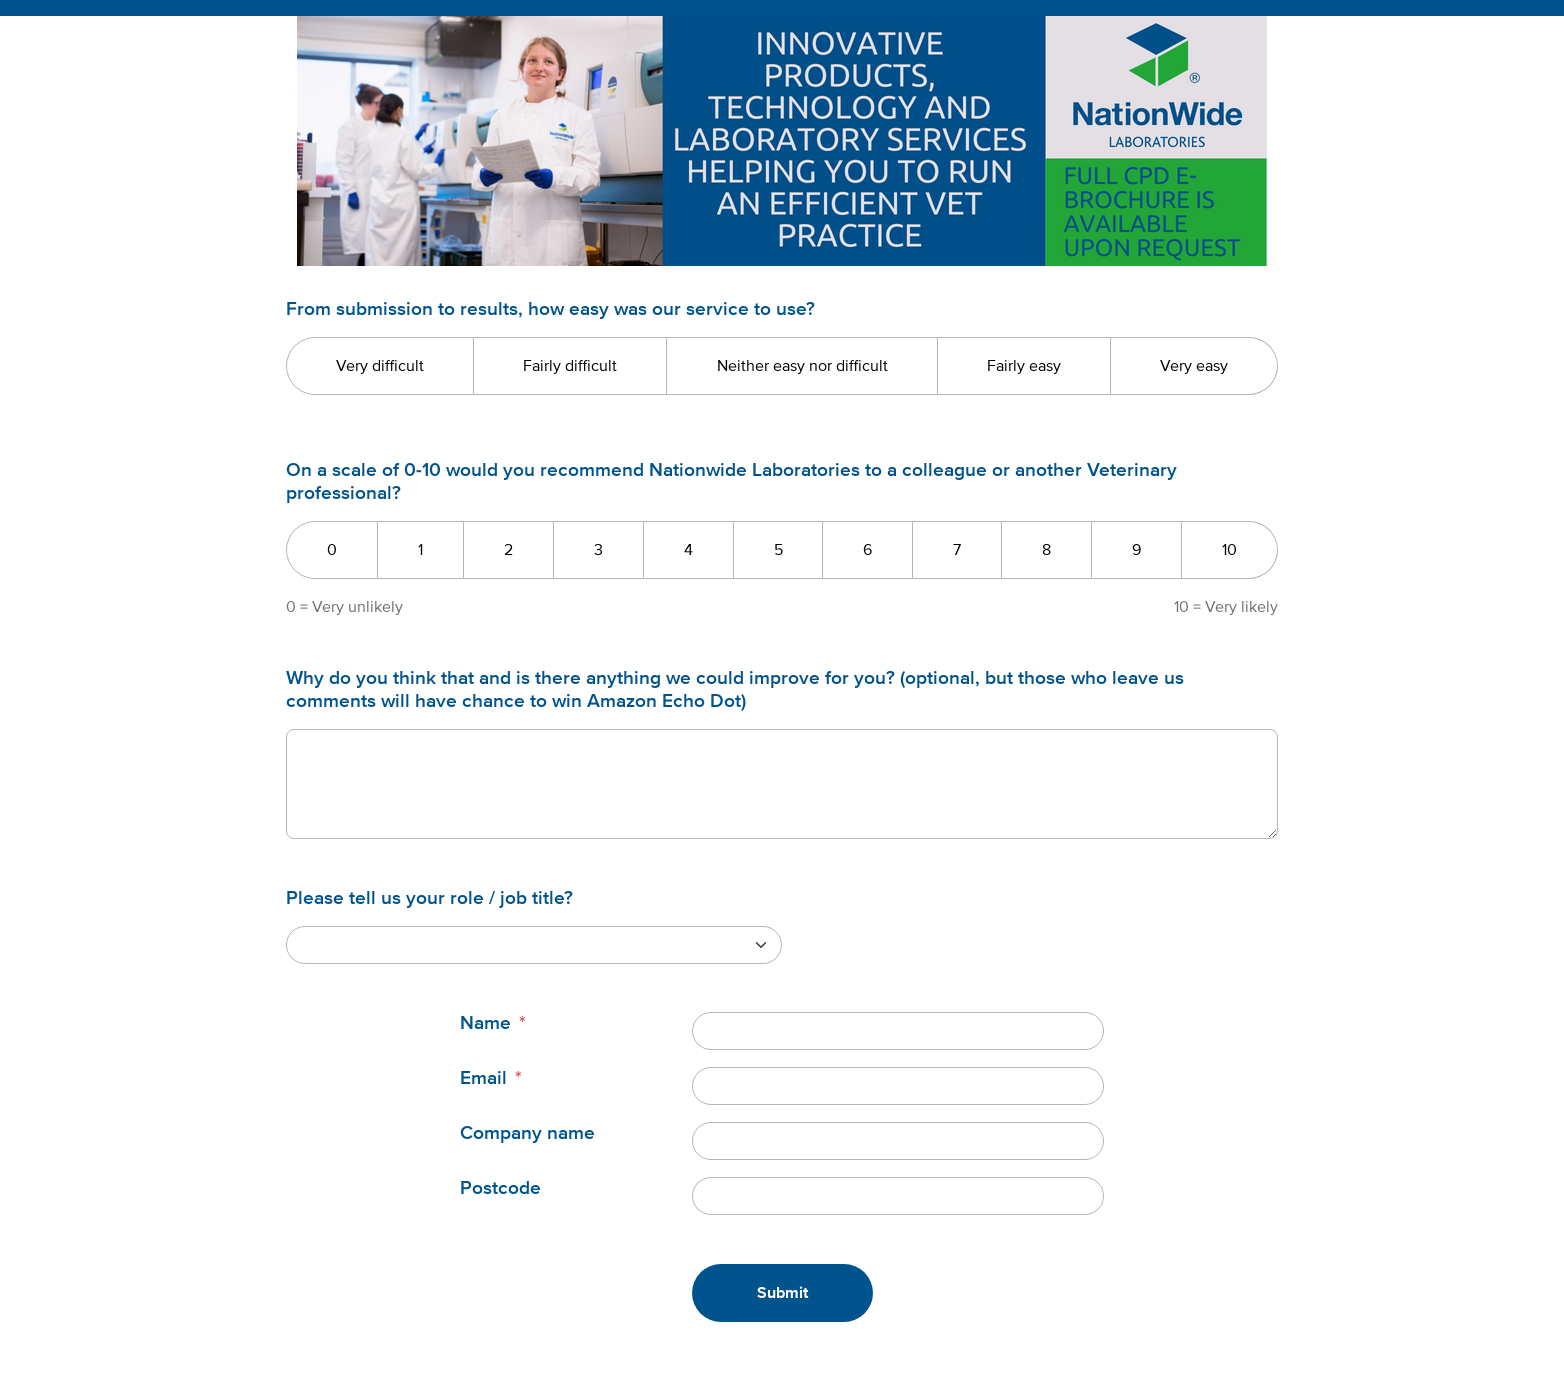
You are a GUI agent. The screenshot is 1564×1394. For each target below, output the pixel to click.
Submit (782, 1293)
